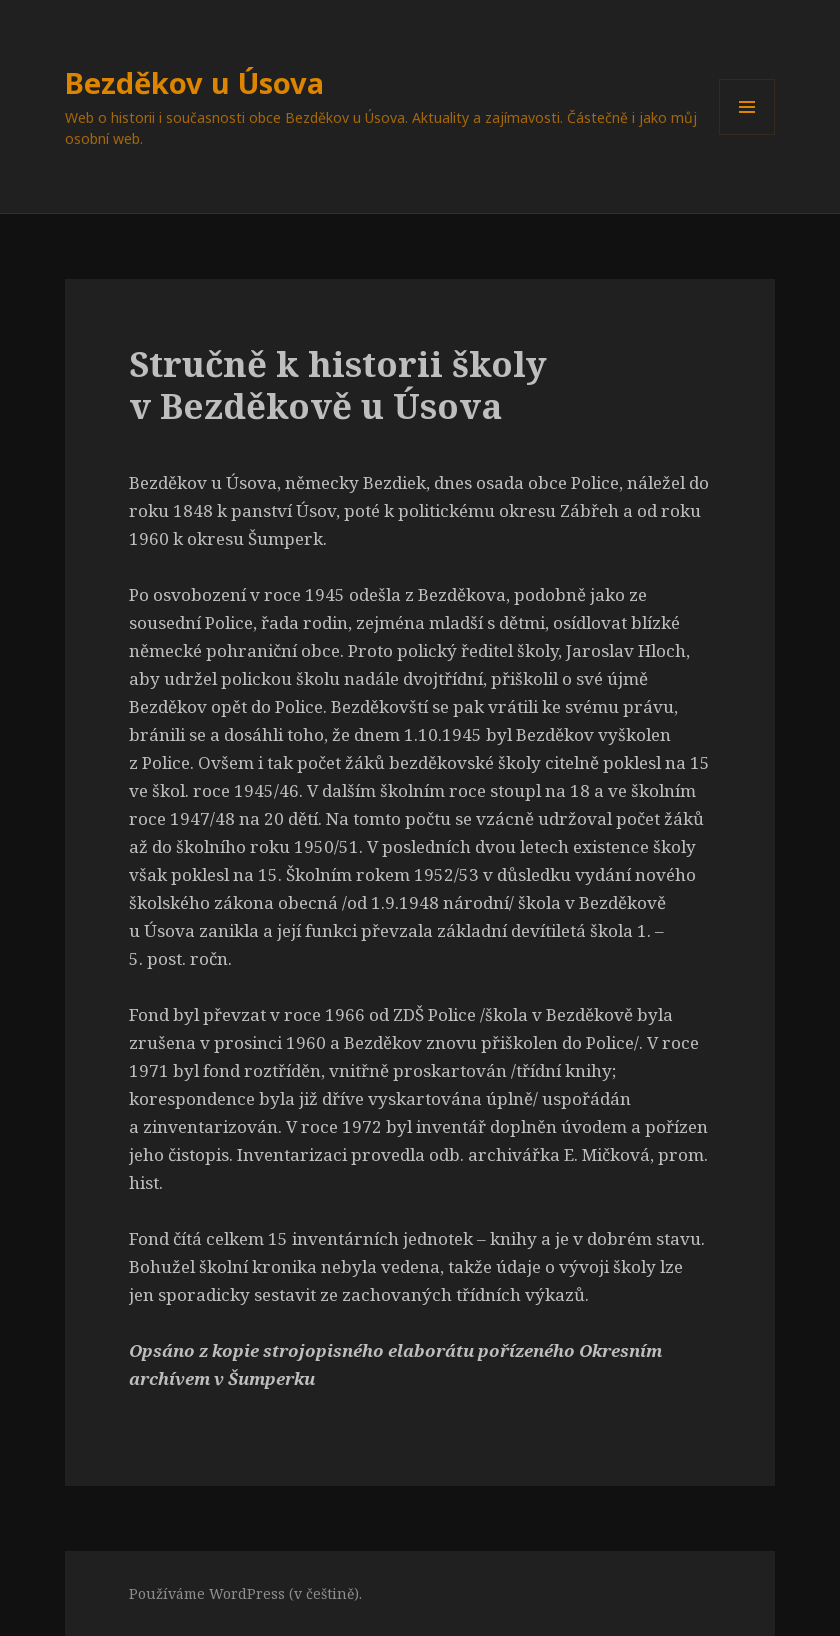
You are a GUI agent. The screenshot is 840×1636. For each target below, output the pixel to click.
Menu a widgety (747, 134)
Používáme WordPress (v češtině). (245, 1593)
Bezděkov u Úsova (194, 82)
